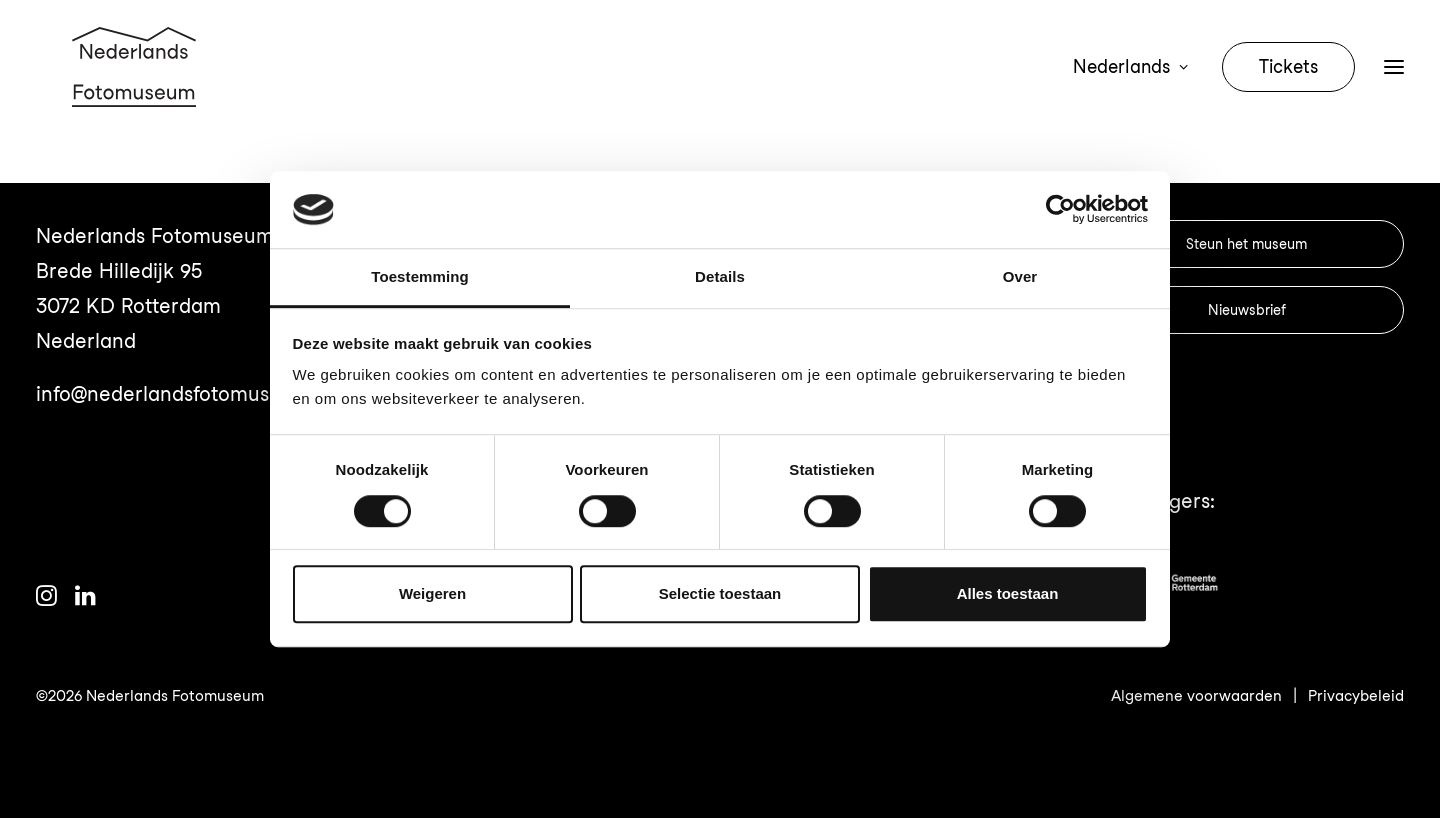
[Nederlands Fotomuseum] (137, 92)
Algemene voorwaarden (1196, 696)
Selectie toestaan (720, 593)
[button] (1394, 92)
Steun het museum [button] (1246, 244)
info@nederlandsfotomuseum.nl (184, 394)
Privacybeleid (1356, 696)
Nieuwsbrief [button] (1247, 310)
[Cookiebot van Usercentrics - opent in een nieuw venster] (1060, 210)
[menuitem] (1135, 92)
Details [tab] (720, 276)
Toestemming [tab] (420, 276)
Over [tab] (1020, 276)
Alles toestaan (1008, 593)
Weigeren (432, 593)
